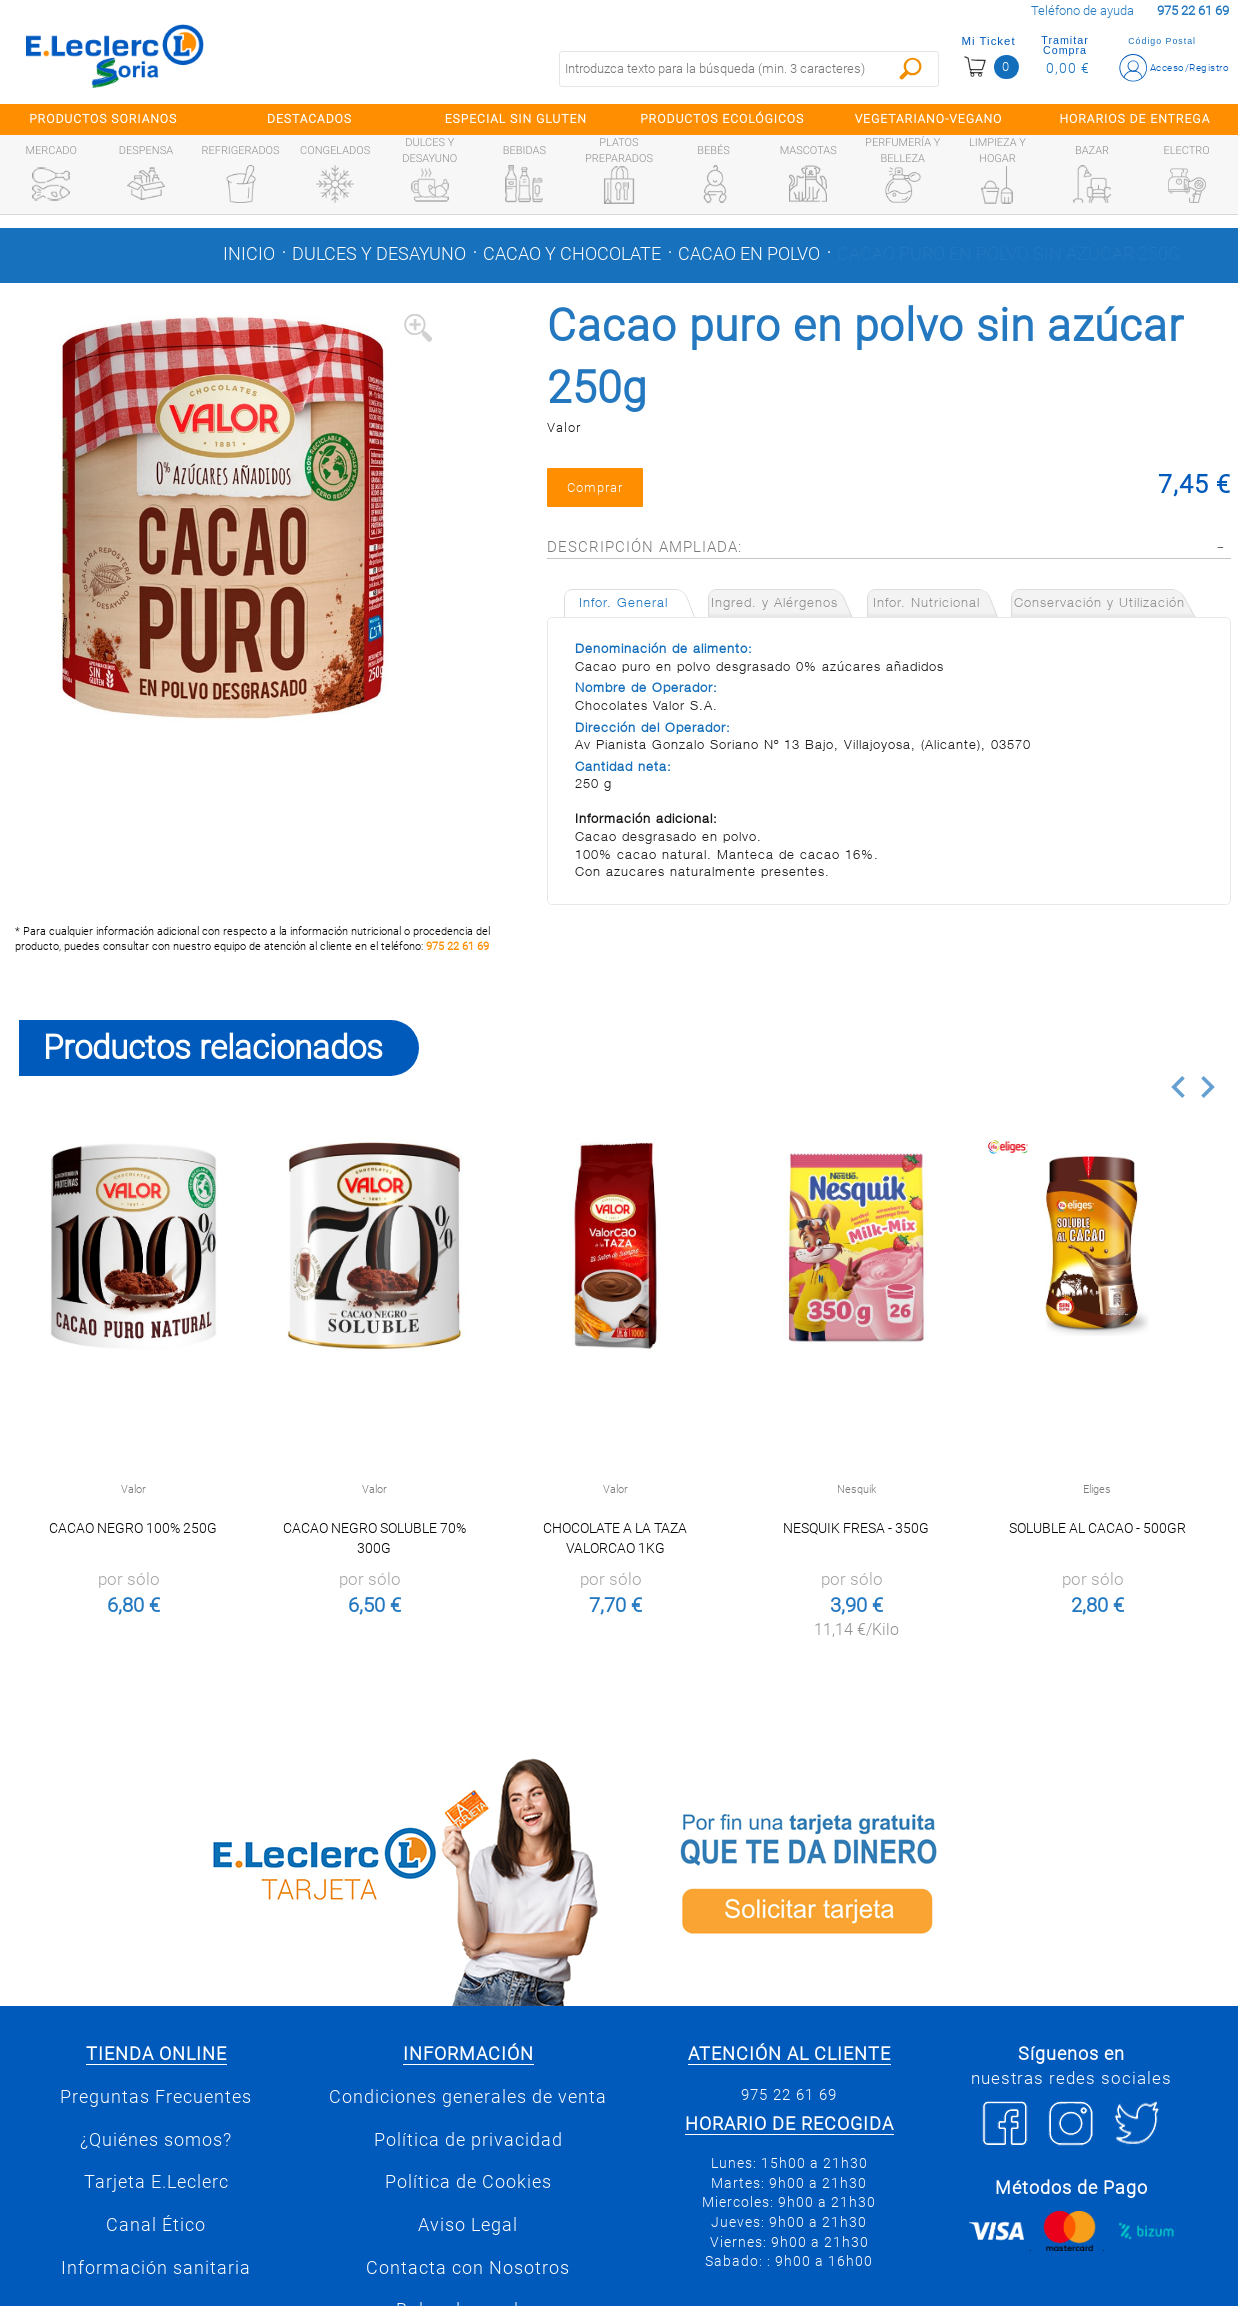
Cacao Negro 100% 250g (133, 1528)
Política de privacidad (468, 2140)
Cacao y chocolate (572, 254)
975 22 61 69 (457, 946)
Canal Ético (156, 2225)
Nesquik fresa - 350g (856, 1528)
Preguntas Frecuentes (156, 2097)
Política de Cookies (468, 2182)
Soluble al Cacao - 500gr (1097, 1528)
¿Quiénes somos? (156, 2140)
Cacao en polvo (749, 254)
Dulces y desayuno (379, 254)
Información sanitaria (156, 2268)
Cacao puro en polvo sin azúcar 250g (1008, 254)
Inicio (249, 254)
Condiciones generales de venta (468, 2097)
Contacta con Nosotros (468, 2268)
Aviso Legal (468, 2225)
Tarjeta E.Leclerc (156, 2182)
